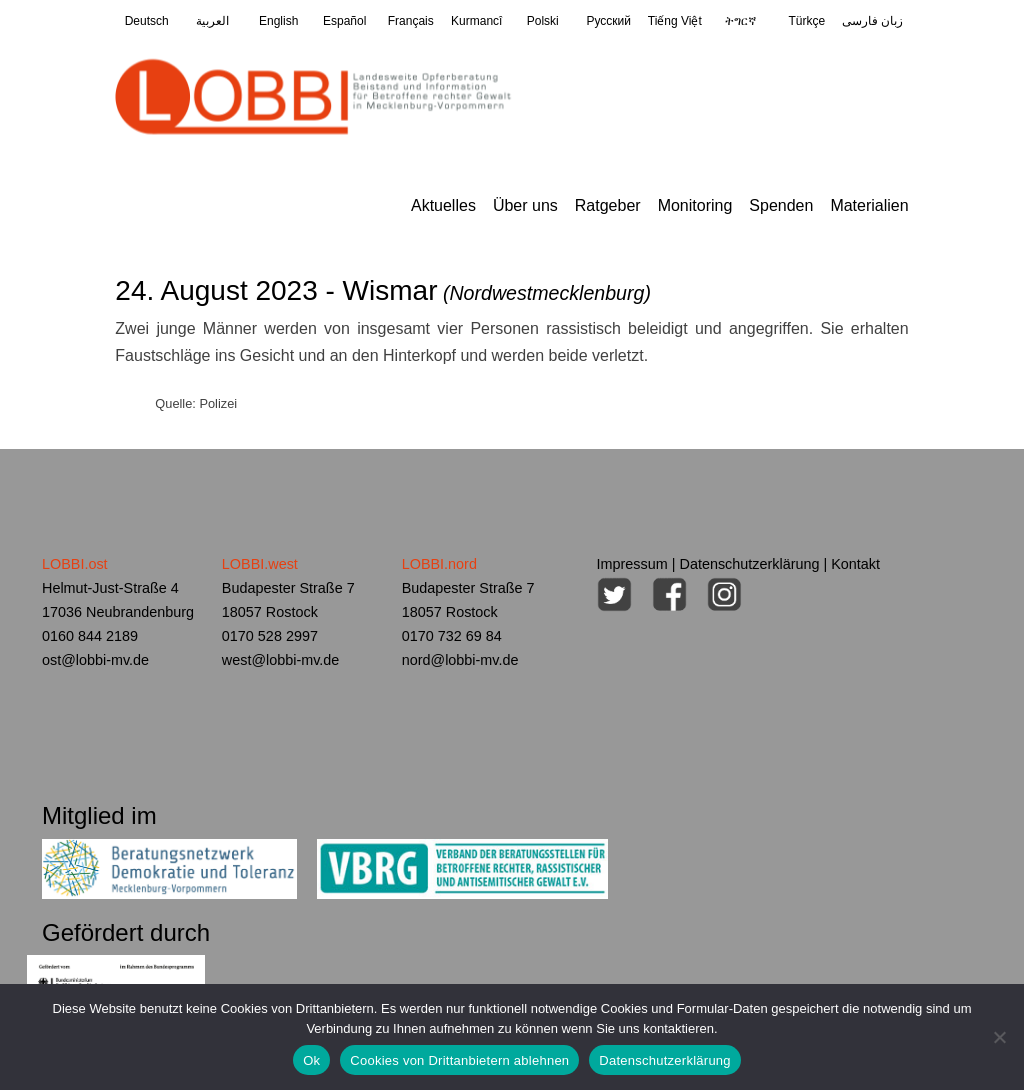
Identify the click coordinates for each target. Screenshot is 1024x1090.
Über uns (525, 205)
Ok (311, 1060)
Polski (543, 21)
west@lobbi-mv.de (281, 660)
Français (411, 21)
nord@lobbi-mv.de (460, 660)
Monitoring (695, 205)
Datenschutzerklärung (750, 564)
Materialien (869, 205)
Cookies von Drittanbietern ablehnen (459, 1060)
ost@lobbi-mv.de (95, 660)
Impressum (632, 564)
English (278, 21)
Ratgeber (608, 205)
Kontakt (855, 564)
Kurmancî (476, 21)
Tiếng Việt (675, 21)
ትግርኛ (740, 21)
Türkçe (806, 21)
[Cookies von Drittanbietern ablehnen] (999, 1037)
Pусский (609, 21)
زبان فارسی (872, 21)
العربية (212, 21)
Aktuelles (443, 205)
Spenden (781, 205)
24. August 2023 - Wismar (383, 290)
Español (344, 21)
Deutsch (147, 21)
